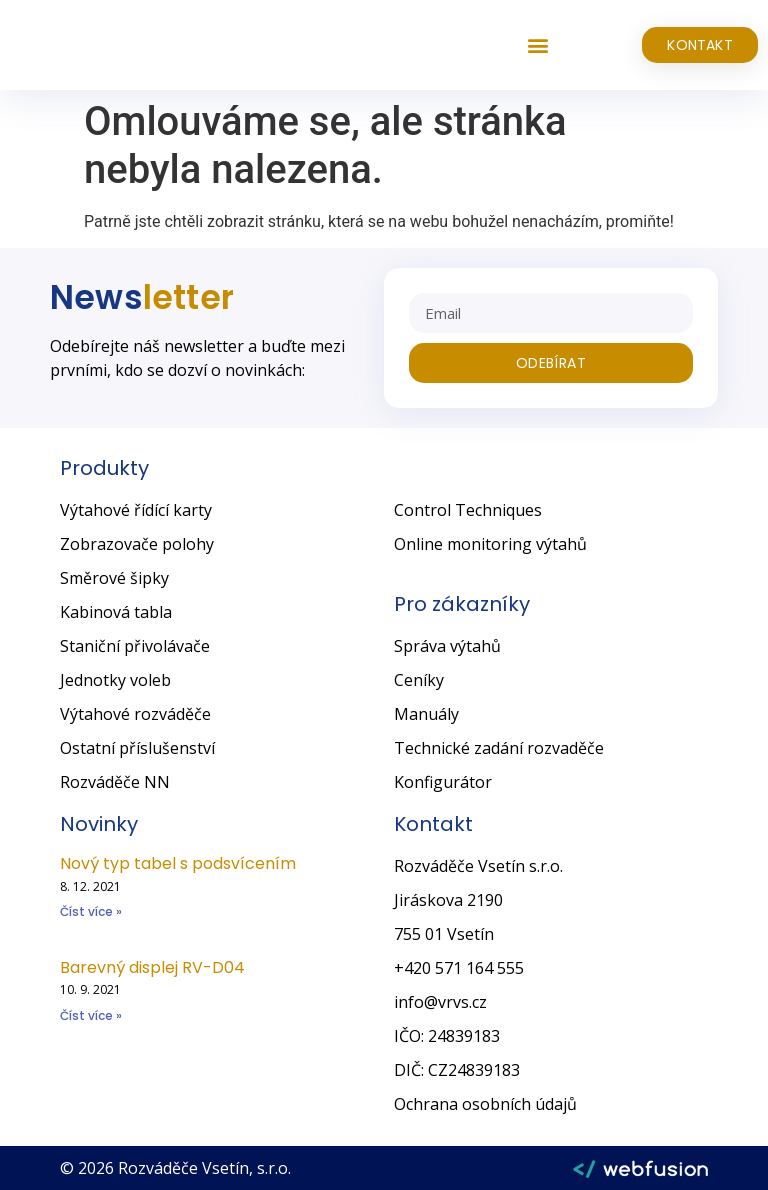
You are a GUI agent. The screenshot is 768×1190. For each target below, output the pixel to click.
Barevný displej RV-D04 (152, 967)
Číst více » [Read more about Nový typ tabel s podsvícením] (91, 911)
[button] (537, 45)
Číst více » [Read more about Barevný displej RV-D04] (91, 1015)
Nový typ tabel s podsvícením (178, 863)
